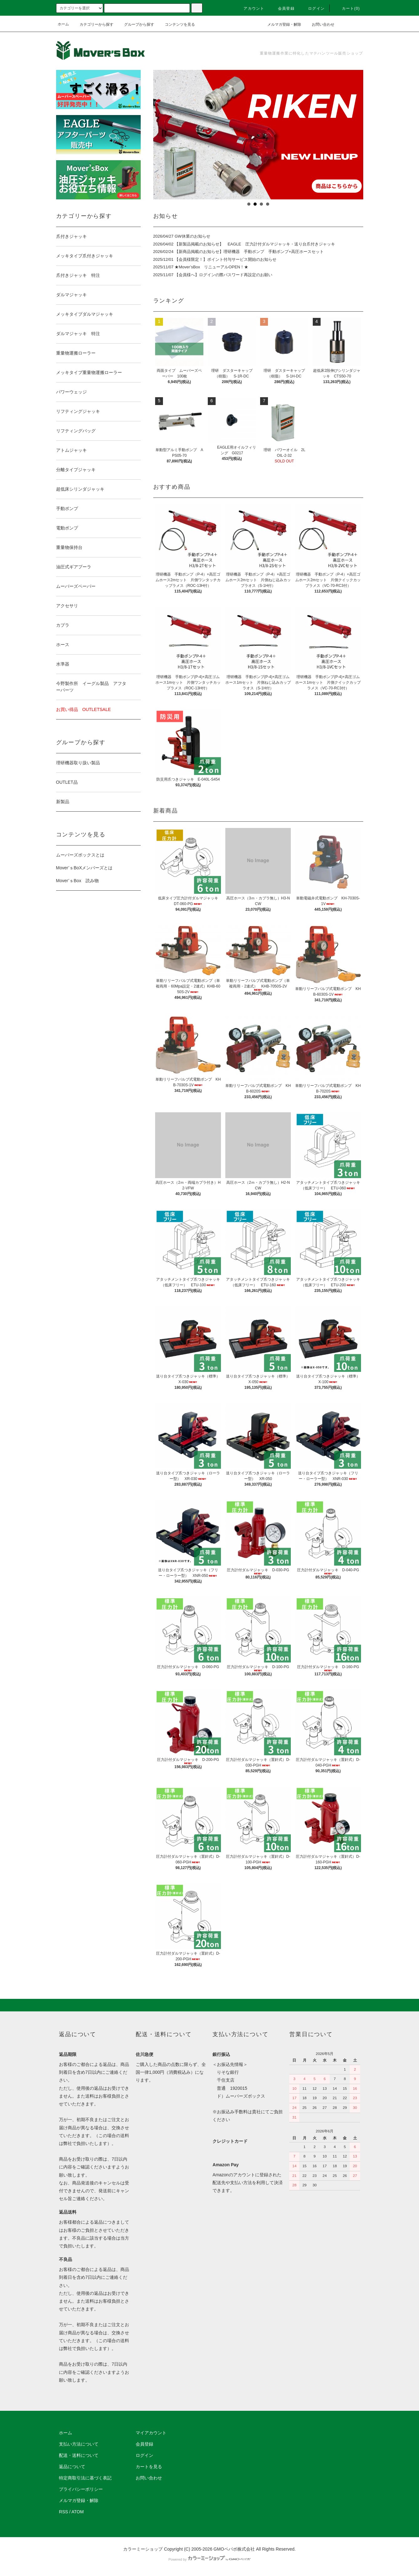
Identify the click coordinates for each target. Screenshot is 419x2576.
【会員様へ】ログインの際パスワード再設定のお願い (223, 274)
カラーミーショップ (143, 2549)
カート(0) (347, 8)
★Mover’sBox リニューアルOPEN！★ (211, 267)
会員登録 (282, 8)
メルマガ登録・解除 (280, 24)
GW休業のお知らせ (192, 236)
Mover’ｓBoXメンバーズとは (84, 867)
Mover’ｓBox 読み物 (77, 880)
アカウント (250, 8)
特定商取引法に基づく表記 (85, 2477)
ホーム (63, 24)
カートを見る (149, 2466)
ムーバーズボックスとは (80, 854)
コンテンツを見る (176, 24)
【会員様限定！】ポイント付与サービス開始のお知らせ (225, 259)
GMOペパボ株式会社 (233, 2549)
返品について (72, 2466)
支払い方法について (78, 2444)
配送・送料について (78, 2455)
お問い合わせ (319, 24)
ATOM (77, 2511)
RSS (63, 2511)
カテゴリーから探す (92, 24)
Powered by (209, 2559)
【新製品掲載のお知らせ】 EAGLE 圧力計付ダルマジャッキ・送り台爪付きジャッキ (255, 244)
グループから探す (135, 24)
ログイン (313, 8)
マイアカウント (151, 2432)
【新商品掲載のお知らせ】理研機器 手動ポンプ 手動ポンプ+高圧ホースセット (249, 251)
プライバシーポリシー (81, 2489)
